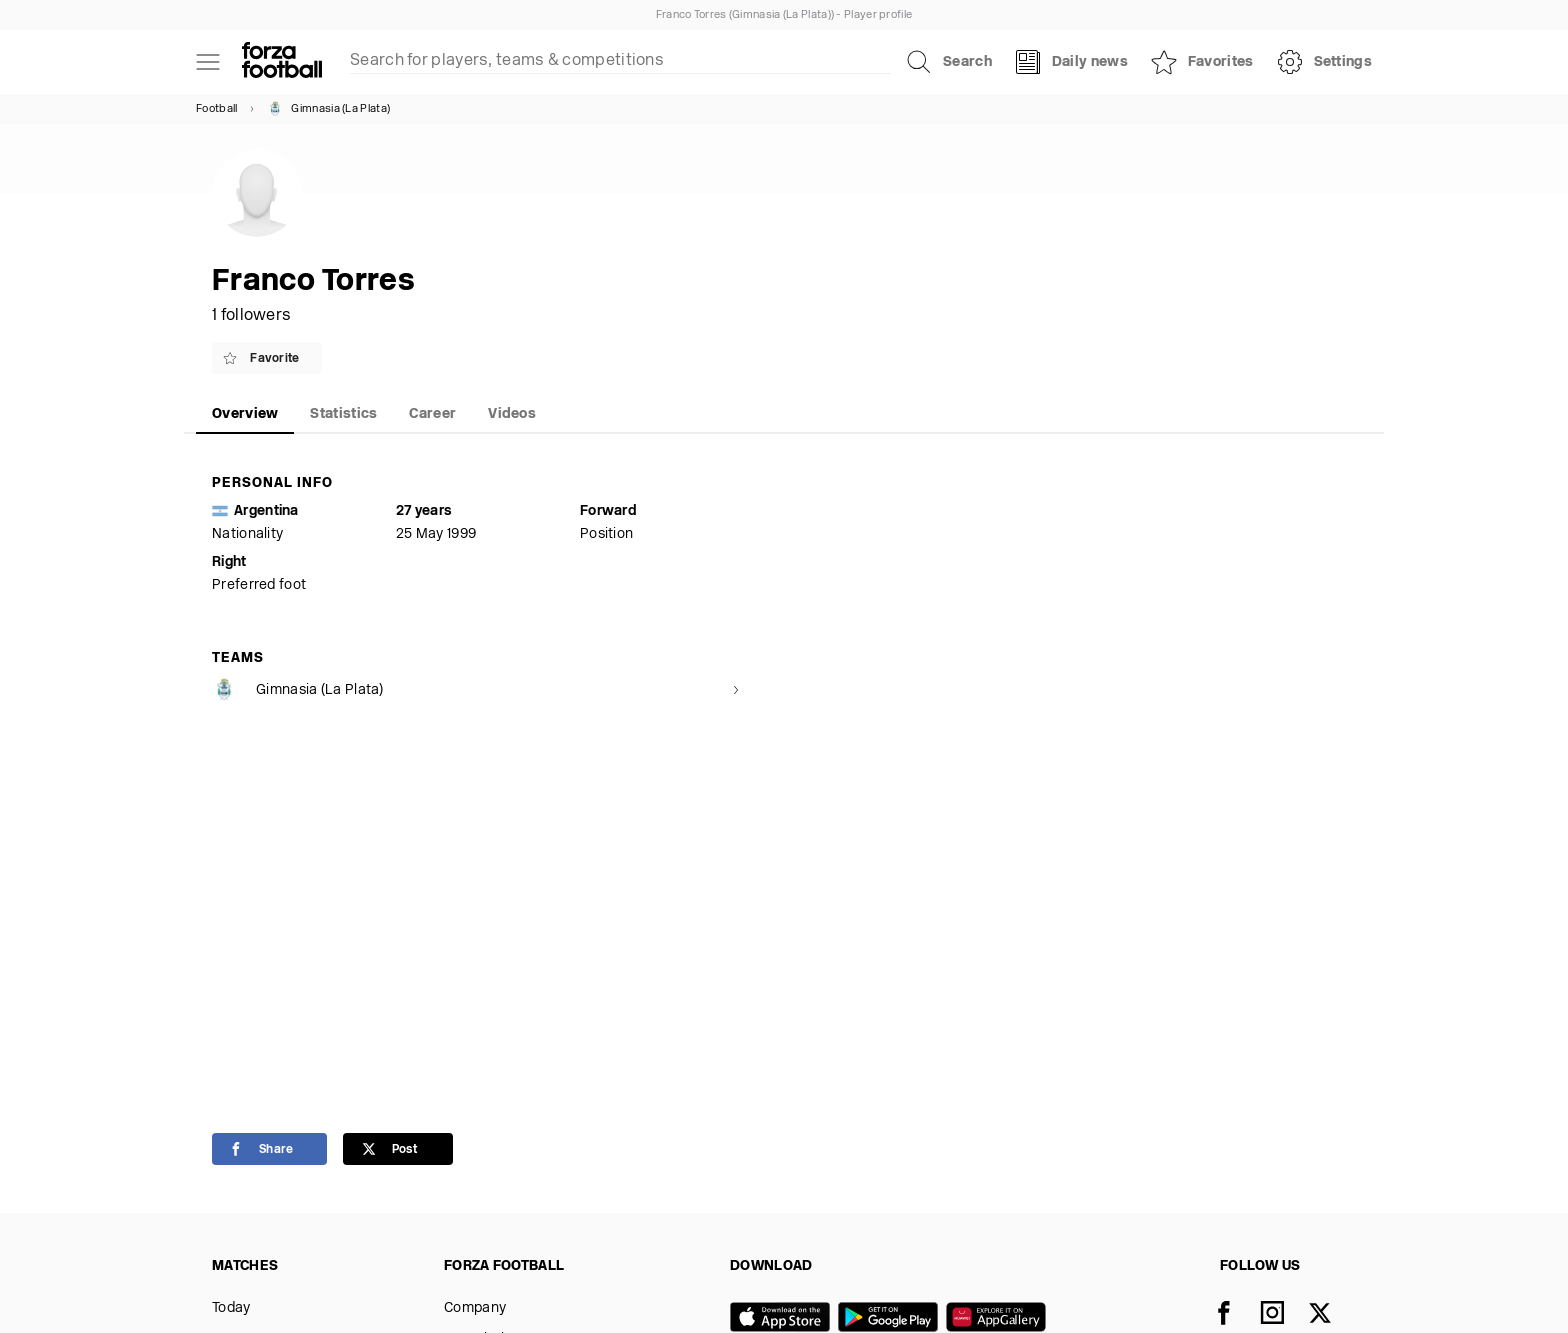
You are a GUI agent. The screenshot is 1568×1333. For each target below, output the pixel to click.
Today (231, 1308)
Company (475, 1308)
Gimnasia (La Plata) (328, 109)
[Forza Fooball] (282, 62)
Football (216, 109)
